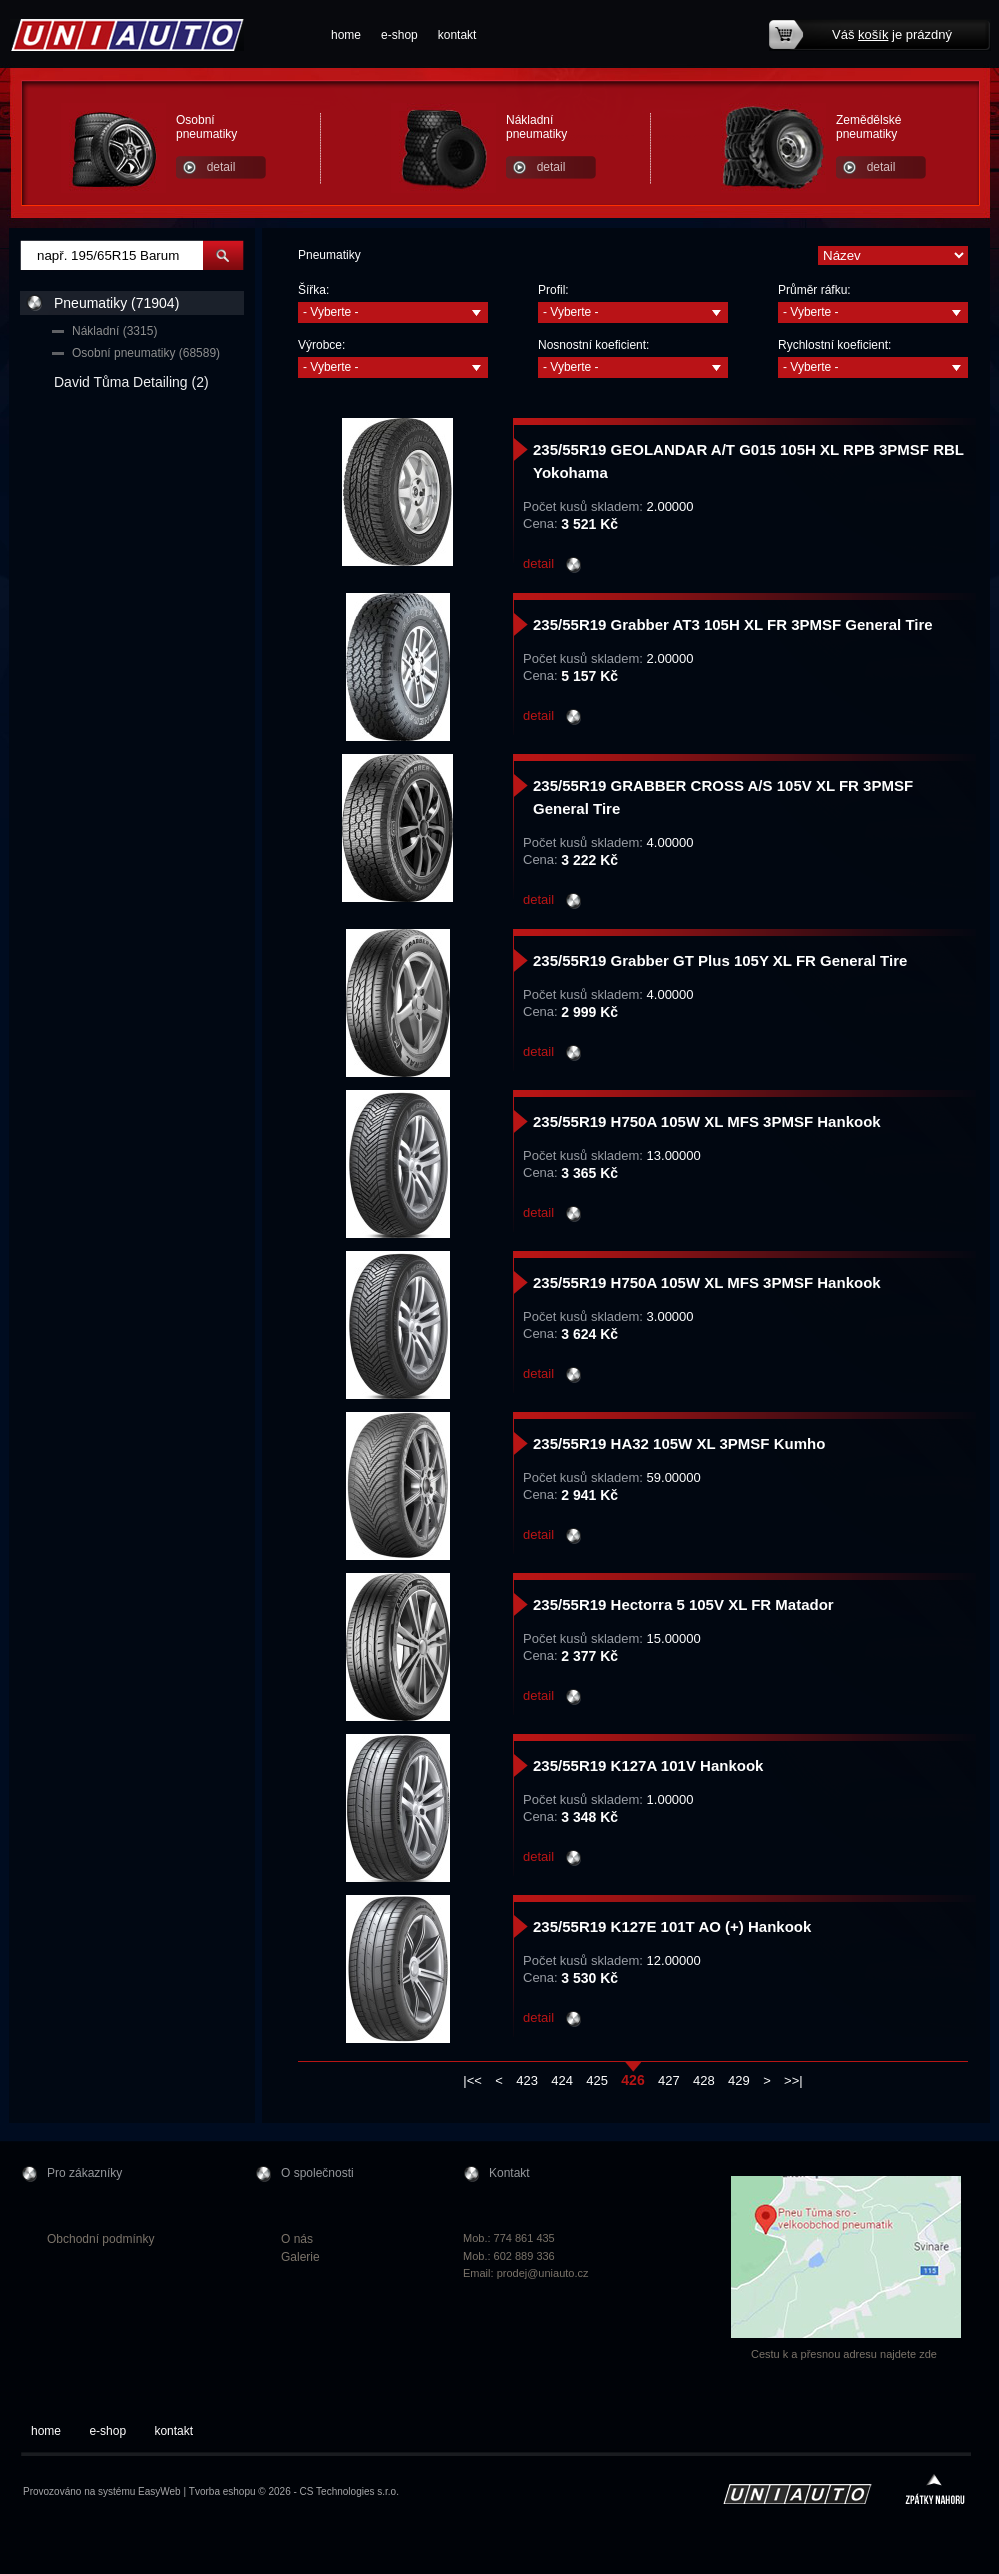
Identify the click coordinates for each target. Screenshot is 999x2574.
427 (669, 2080)
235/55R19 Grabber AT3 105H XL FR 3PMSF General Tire (733, 624)
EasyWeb (159, 2491)
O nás (297, 2239)
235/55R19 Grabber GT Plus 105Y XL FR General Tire (720, 960)
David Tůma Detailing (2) (131, 382)
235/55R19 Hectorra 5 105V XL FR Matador (683, 1604)
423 (527, 2080)
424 (562, 2080)
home (346, 35)
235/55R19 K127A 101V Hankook (648, 1765)
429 (739, 2080)
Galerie (300, 2257)
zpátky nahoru (935, 2491)
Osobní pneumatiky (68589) (146, 353)
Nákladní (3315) (114, 331)
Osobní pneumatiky (206, 127)
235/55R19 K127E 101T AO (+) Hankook (672, 1926)
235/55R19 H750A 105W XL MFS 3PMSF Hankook (707, 1121)
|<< (472, 2080)
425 (597, 2080)
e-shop (399, 35)
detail (221, 167)
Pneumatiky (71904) (116, 303)
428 (704, 2080)
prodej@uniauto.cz (543, 2273)
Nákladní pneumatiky (536, 127)
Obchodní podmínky (100, 2239)
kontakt (457, 35)
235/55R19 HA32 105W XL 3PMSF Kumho (679, 1443)
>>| (793, 2080)
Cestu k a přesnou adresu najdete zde (844, 2354)
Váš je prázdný (892, 34)
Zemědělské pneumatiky (868, 127)
